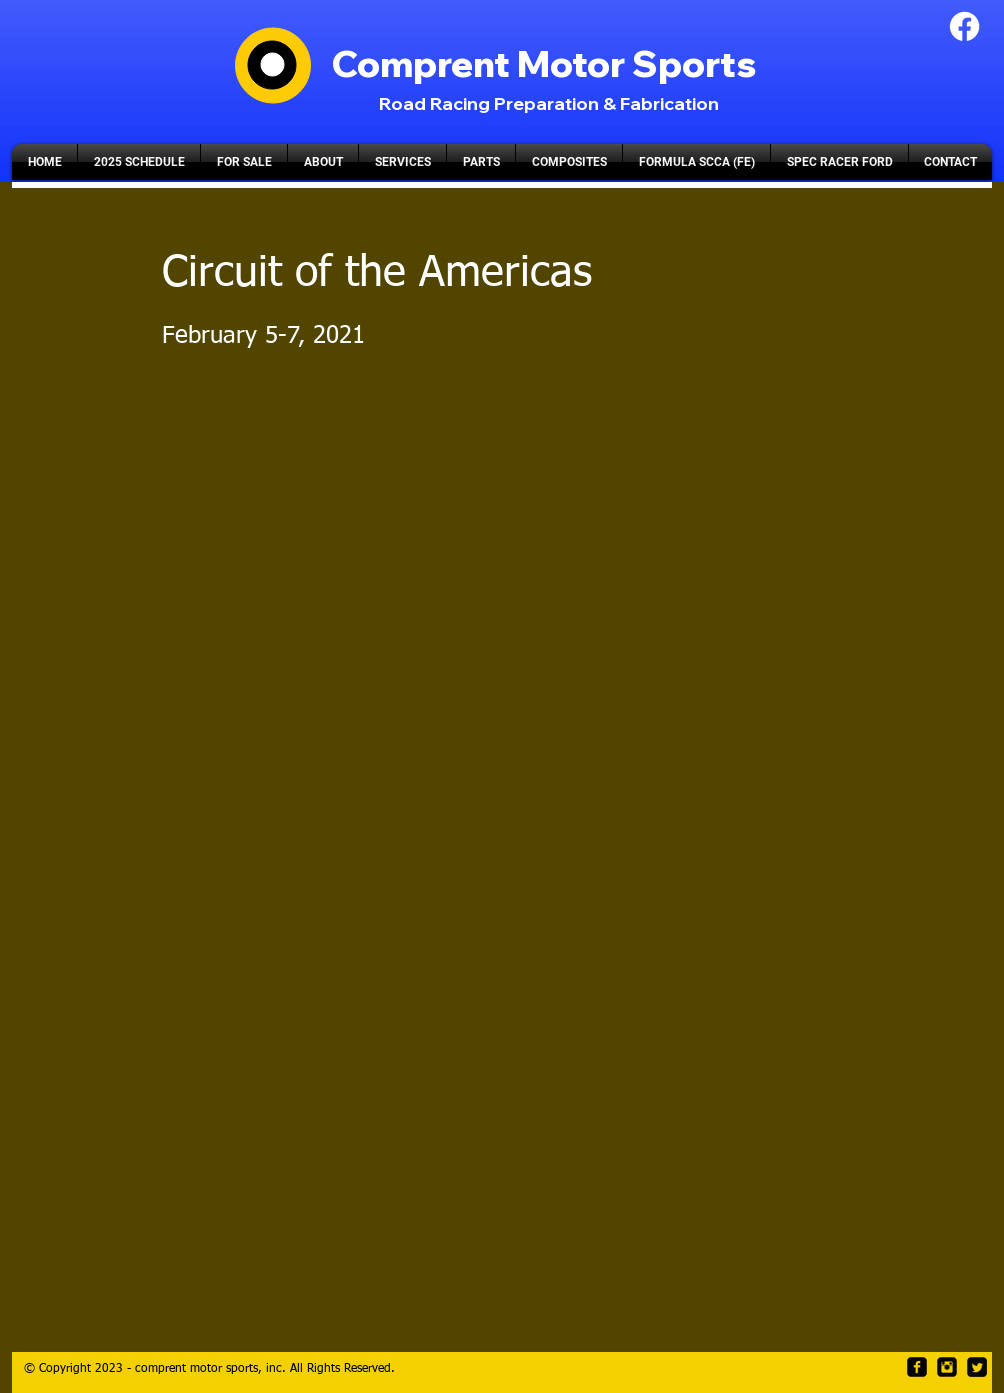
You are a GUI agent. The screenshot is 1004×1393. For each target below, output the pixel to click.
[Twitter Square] (977, 1367)
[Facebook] (964, 26)
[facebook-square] (917, 1367)
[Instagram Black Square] (947, 1367)
